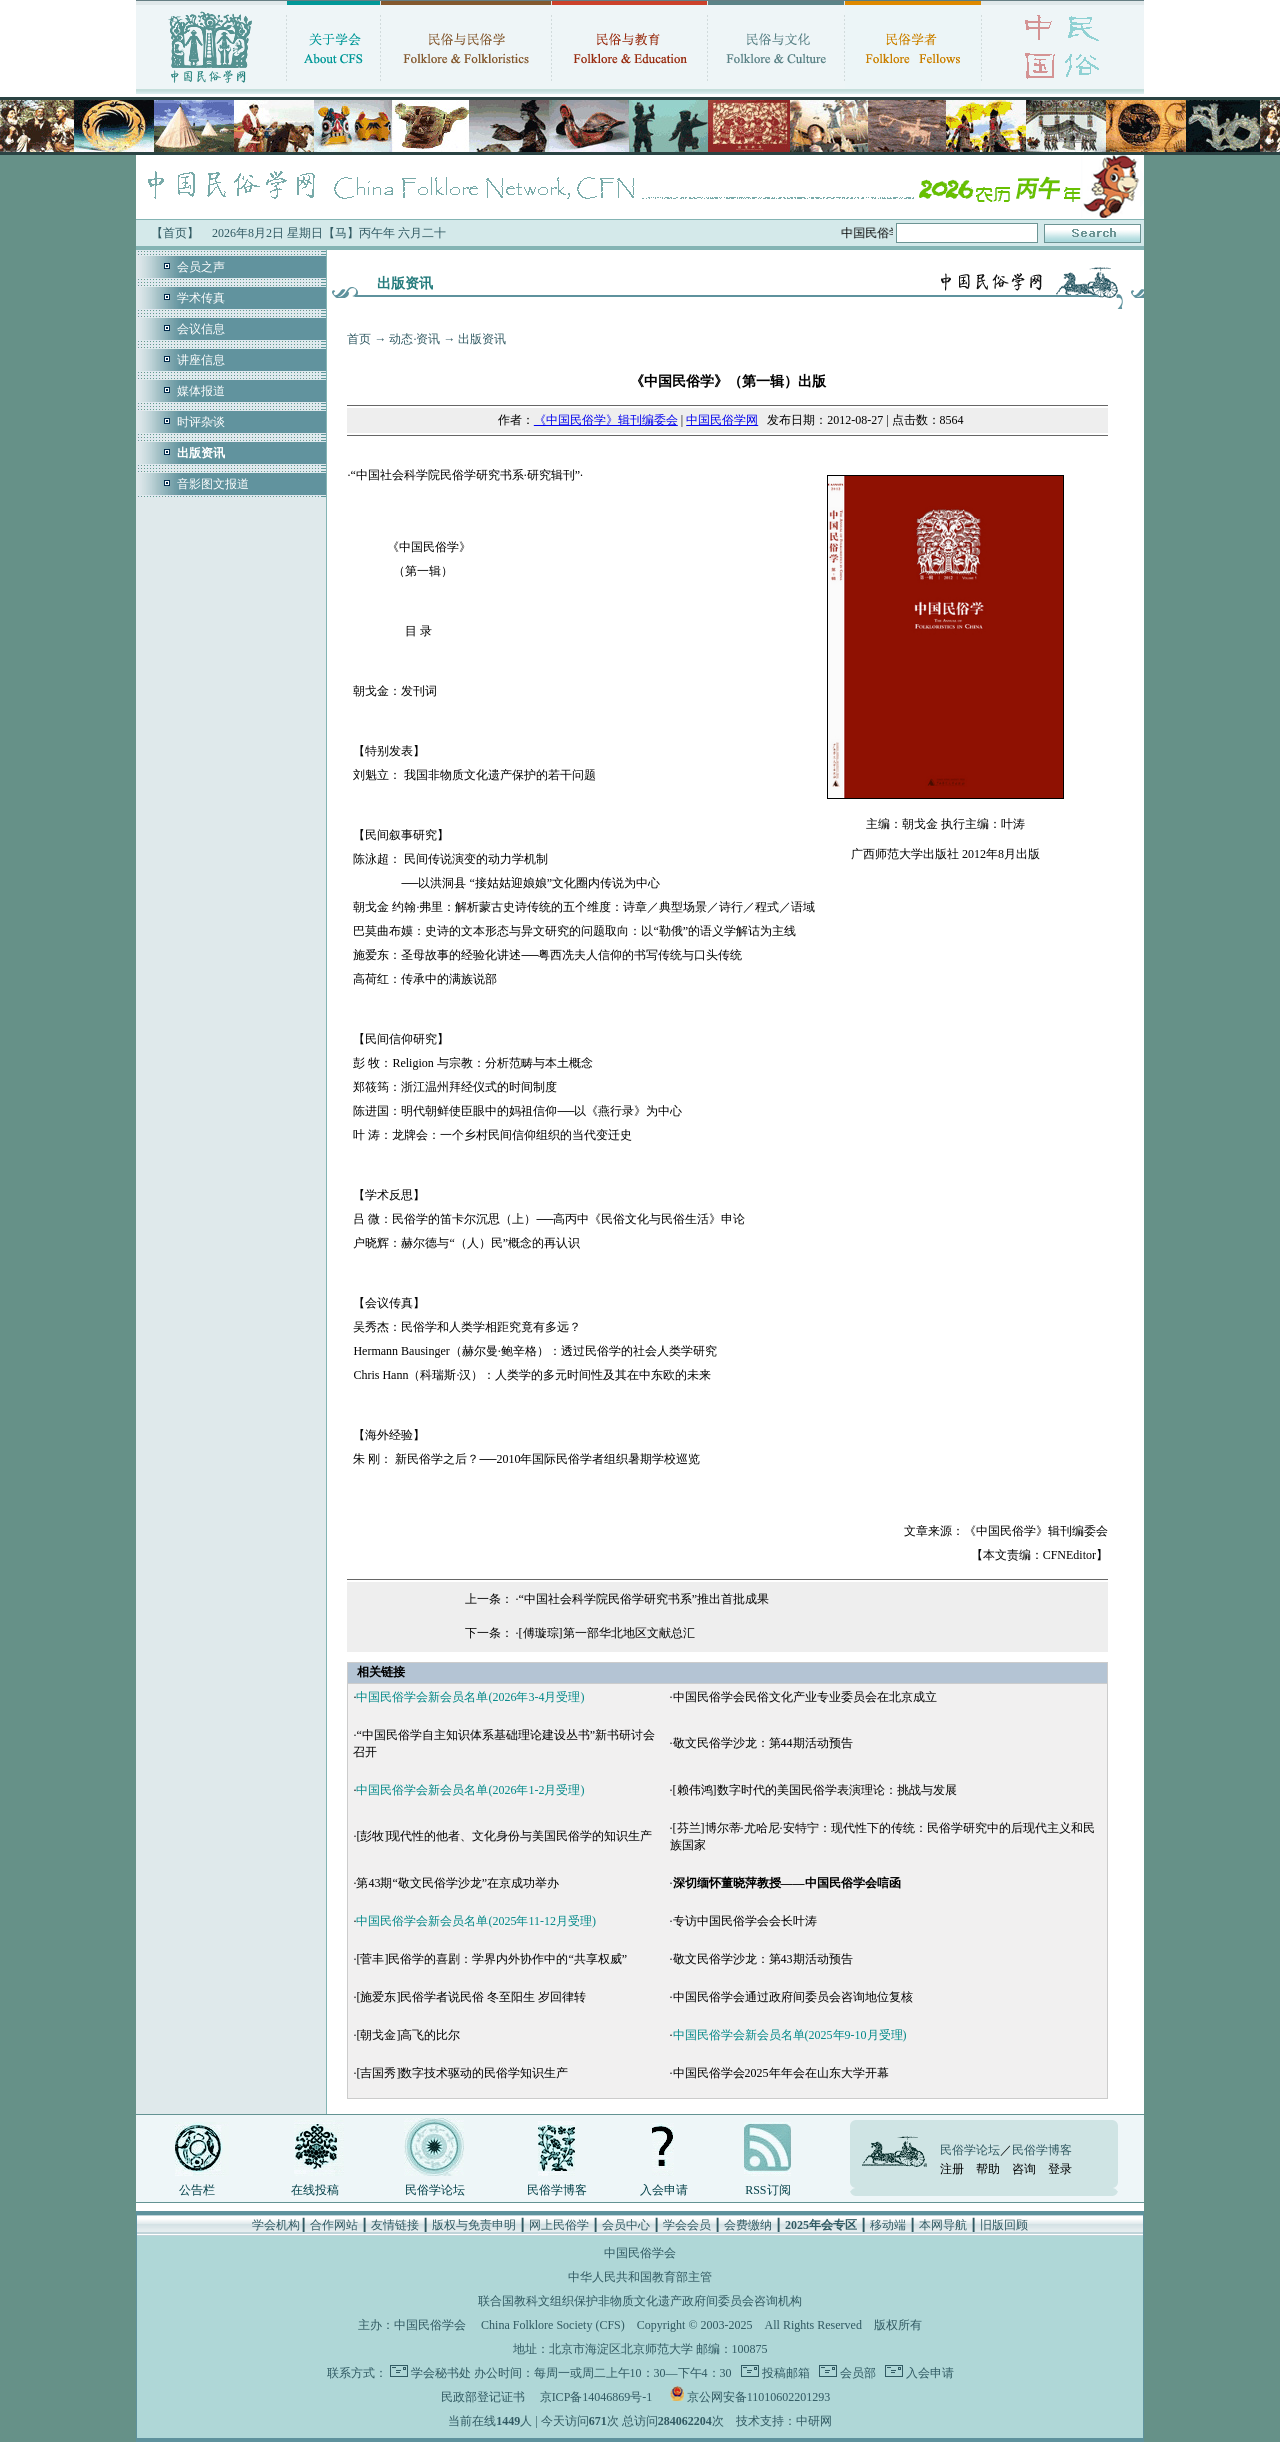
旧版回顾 (1004, 2225)
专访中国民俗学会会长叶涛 (745, 1921)
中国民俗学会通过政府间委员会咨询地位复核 (793, 1997)
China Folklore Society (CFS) (553, 2325)
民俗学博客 (557, 2190)
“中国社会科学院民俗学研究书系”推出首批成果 (644, 1599)
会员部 (856, 2373)
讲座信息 (201, 360)
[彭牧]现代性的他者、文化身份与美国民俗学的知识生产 (504, 1836)
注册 (952, 2169)
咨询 (1024, 2169)
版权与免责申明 (474, 2225)
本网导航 (943, 2225)
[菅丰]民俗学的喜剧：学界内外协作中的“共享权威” (491, 1959)
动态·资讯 (414, 339)
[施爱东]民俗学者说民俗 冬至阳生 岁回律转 (471, 1997)
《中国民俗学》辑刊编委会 (606, 420)
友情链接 (395, 2225)
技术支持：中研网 (784, 2421)
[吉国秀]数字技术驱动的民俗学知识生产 (462, 2073)
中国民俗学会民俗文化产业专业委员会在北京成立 (805, 1697)
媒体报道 (201, 391)
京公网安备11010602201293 (759, 2397)
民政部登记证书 (483, 2397)
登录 (1060, 2169)
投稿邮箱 (784, 2373)
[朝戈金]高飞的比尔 (408, 2035)
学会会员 (687, 2225)
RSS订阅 (767, 2190)
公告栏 (197, 2190)
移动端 (888, 2225)
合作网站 (334, 2225)
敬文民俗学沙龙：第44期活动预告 (763, 1743)
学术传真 (201, 298)
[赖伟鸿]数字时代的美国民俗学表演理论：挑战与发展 (815, 1790)
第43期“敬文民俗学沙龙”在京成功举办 (457, 1883)
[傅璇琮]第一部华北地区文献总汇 (607, 1633)
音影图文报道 (213, 484)
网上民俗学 (559, 2225)
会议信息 (201, 329)
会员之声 (201, 267)
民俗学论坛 (435, 2190)
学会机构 (276, 2225)
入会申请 (664, 2190)
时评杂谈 (201, 422)
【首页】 (175, 233)
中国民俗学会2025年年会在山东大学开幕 (781, 2073)
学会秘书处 (441, 2373)
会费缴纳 (748, 2225)
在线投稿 (315, 2190)
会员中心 (626, 2225)
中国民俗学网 (722, 420)
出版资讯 (482, 339)
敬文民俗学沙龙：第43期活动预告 (763, 1959)
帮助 (988, 2169)
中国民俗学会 (430, 2325)
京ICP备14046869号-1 (596, 2397)
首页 (359, 339)
